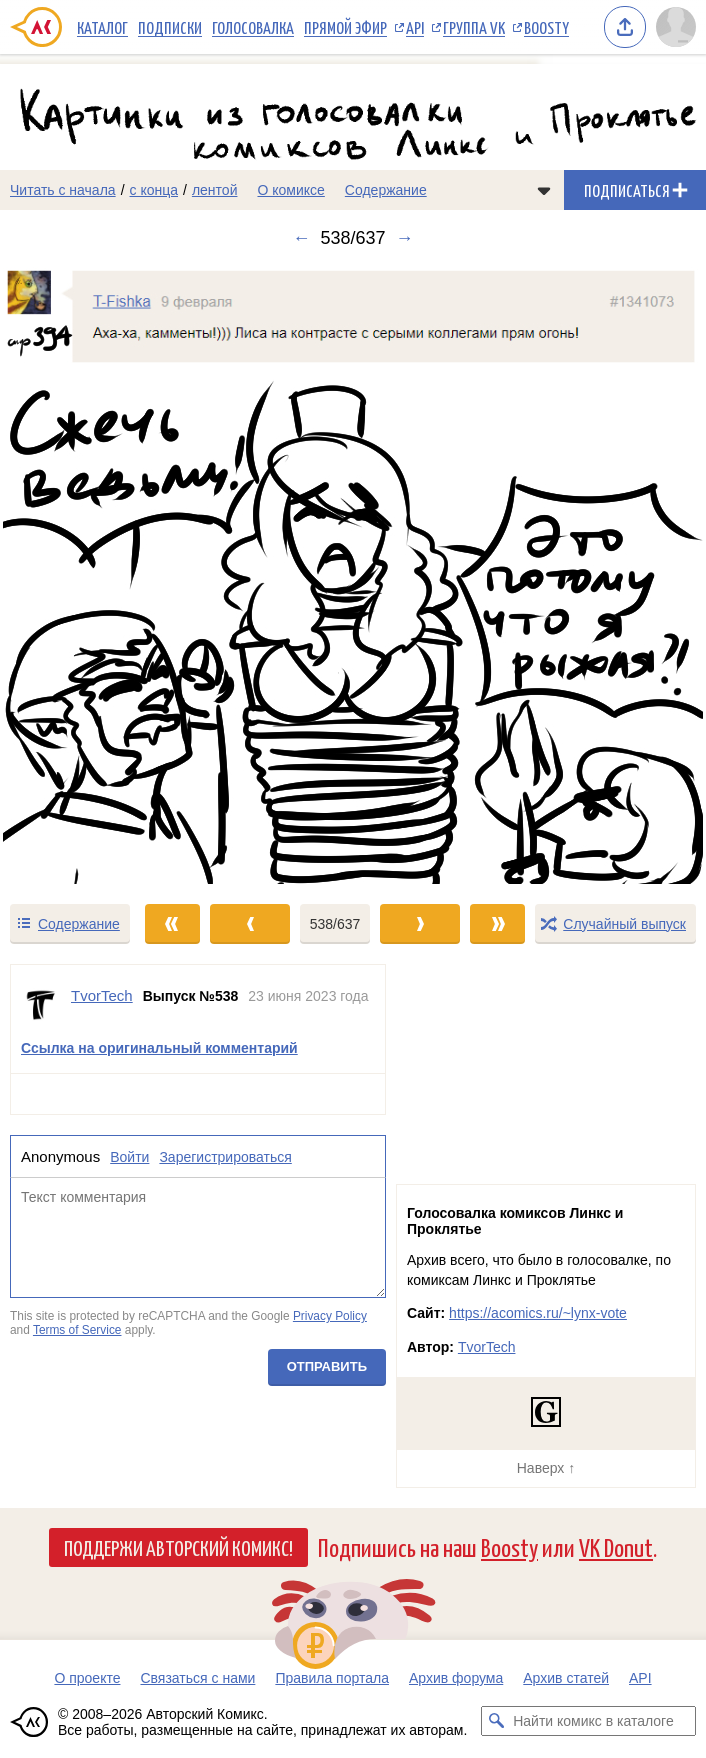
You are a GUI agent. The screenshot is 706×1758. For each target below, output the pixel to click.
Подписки (170, 27)
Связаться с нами (197, 1678)
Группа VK (474, 27)
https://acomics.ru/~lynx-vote (538, 1313)
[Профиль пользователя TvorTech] (41, 1005)
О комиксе (290, 190)
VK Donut (616, 1546)
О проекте (87, 1678)
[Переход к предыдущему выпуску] (88, 575)
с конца (154, 190)
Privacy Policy (330, 1316)
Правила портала (332, 1678)
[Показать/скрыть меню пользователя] (676, 27)
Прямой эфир (345, 27)
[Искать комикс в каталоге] (496, 1721)
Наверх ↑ (546, 1468)
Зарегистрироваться (225, 1156)
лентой (215, 190)
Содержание (386, 190)
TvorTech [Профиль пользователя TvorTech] (102, 995)
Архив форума (456, 1678)
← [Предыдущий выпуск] (301, 238)
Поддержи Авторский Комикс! (178, 1547)
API (415, 27)
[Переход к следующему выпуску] (353, 575)
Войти (129, 1156)
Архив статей (566, 1678)
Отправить (327, 1366)
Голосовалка (253, 27)
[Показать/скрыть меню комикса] (544, 190)
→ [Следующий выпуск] (405, 238)
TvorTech (487, 1347)
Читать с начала (63, 190)
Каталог (102, 27)
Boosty (546, 27)
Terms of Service (77, 1330)
